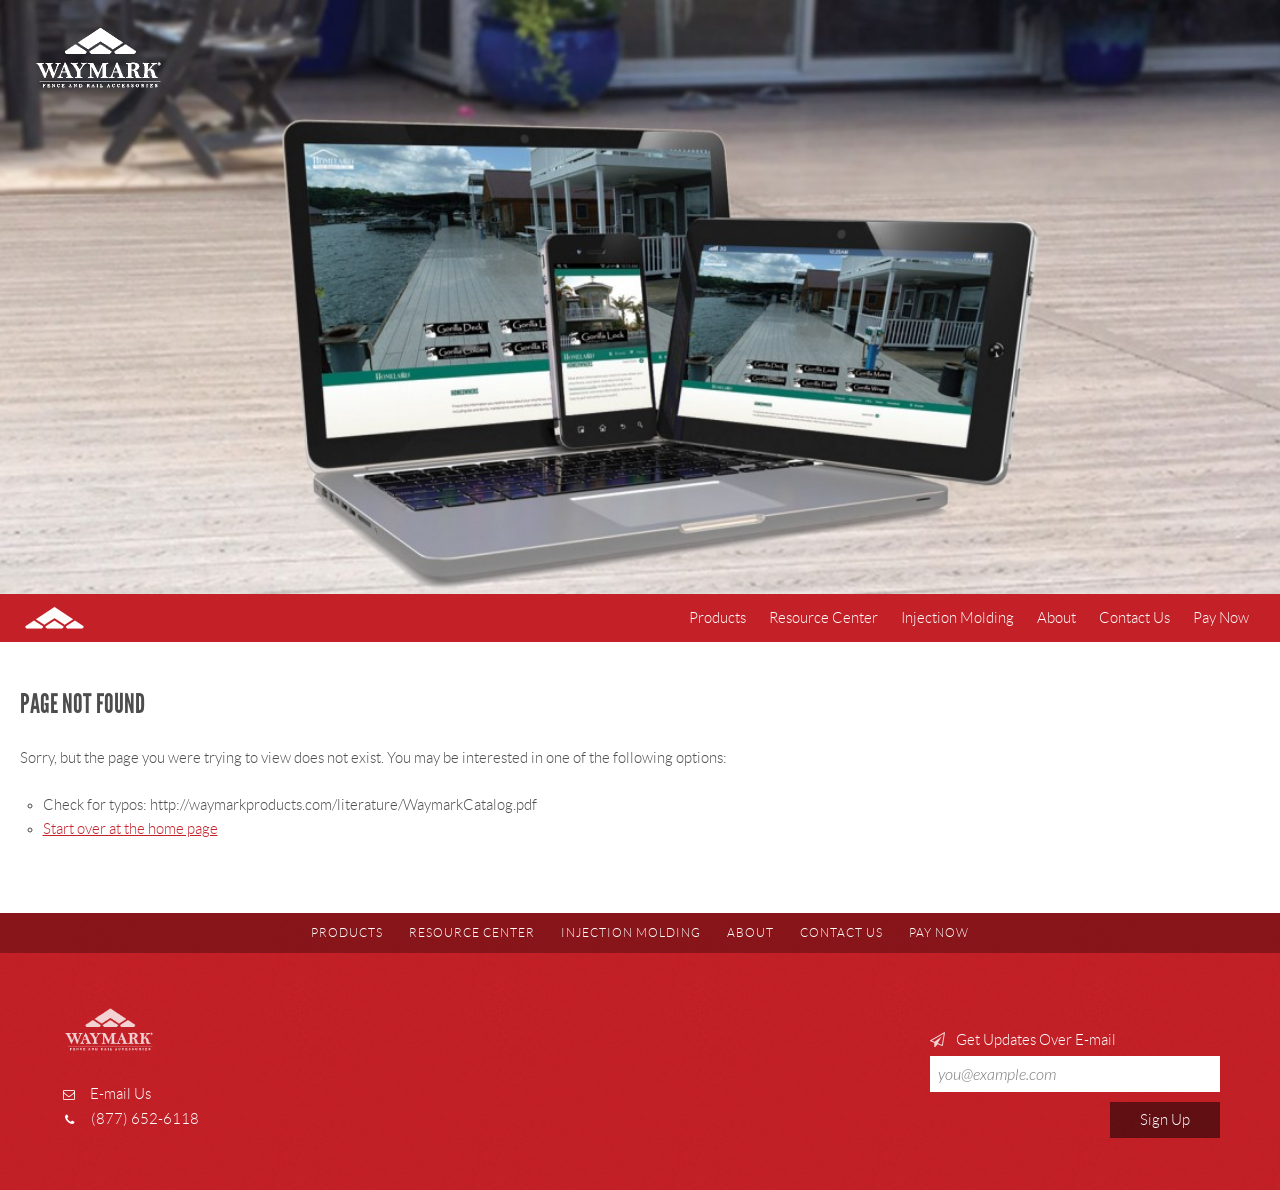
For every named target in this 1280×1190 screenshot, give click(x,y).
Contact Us (1134, 618)
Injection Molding (957, 618)
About (1056, 618)
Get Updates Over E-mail (1075, 1062)
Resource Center (823, 618)
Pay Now (1221, 618)
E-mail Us (120, 1094)
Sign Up (1165, 1120)
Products (717, 618)
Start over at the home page (130, 829)
